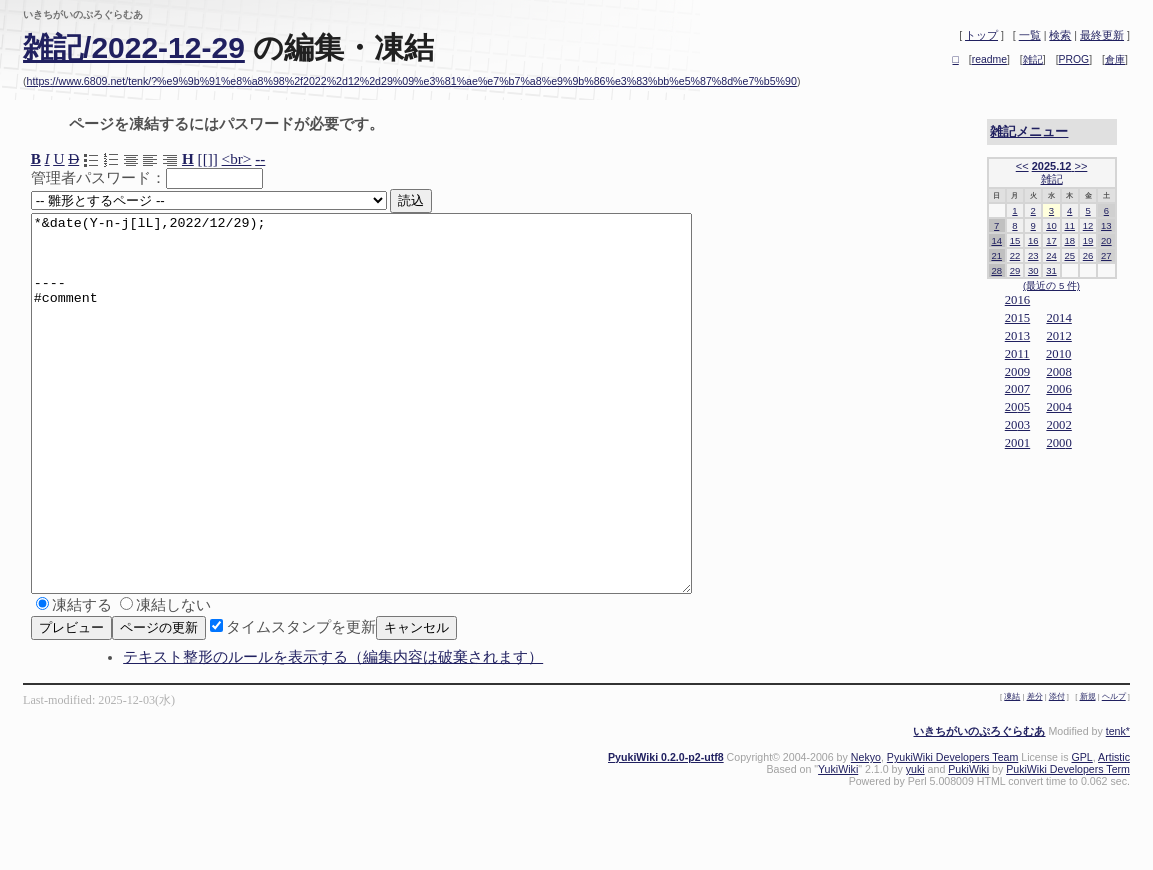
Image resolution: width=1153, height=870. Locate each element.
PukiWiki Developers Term (1068, 844)
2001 (1017, 443)
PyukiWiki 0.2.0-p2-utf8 (666, 832)
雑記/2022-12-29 (134, 47)
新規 (1088, 771)
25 (1069, 255)
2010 (1058, 354)
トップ (981, 35)
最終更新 (1102, 35)
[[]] (208, 158)
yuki (915, 844)
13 (1106, 225)
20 (1106, 240)
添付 (1057, 771)
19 (1088, 240)
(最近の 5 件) (1051, 285)
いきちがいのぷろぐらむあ (979, 806)
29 (1015, 270)
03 (1023, 425)
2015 (1017, 318)
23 (1033, 255)
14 (996, 240)
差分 (1035, 771)
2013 (1017, 336)
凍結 (1012, 771)
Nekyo (866, 832)
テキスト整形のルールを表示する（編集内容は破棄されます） (333, 732)
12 (1088, 225)
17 (1051, 240)
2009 (1017, 372)
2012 (1058, 336)
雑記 (1033, 59)
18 (1069, 240)
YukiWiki (838, 844)
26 (1088, 255)
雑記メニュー (1029, 131)
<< (1022, 166)
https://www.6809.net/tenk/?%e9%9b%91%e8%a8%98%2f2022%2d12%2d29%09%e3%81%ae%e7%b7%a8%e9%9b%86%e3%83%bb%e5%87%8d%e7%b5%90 (412, 81)
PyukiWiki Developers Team (952, 832)
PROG (1074, 59)
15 (1015, 240)
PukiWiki (968, 844)
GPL (1081, 832)
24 (1051, 255)
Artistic (1114, 832)
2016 (1017, 300)
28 (996, 270)
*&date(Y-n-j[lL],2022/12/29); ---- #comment (401, 441)
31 (1051, 270)
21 (996, 255)
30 (1033, 270)
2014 (1058, 318)
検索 (1060, 35)
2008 (1058, 372)
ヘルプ (1114, 771)
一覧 (1030, 35)
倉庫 (1115, 59)
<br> (237, 158)
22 (1015, 255)
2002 (1058, 425)
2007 (1017, 389)
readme (989, 59)
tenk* (1118, 806)
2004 (1058, 407)
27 (1106, 255)
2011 (1017, 354)
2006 (1058, 389)
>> (1080, 166)
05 (1023, 407)
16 (1033, 240)
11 (1069, 225)
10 (1051, 225)
